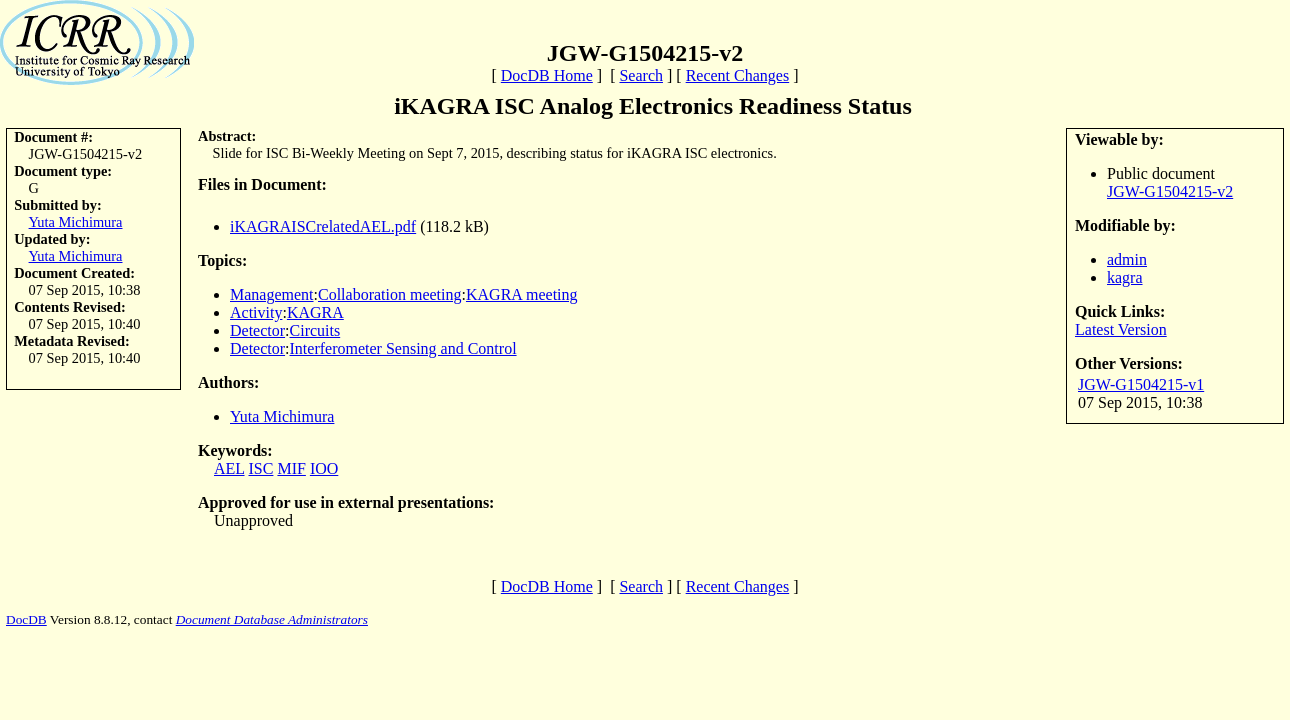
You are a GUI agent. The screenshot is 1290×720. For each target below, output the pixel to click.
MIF (291, 468)
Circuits (315, 330)
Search (641, 75)
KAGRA (315, 312)
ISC (261, 468)
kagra (1125, 277)
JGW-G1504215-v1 (1141, 384)
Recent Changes (738, 75)
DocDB (26, 619)
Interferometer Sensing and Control (403, 348)
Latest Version (1121, 329)
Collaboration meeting (390, 294)
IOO (324, 468)
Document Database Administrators (272, 619)
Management (272, 294)
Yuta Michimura (76, 222)
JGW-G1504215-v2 (1170, 191)
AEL (229, 468)
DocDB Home (547, 75)
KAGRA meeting (522, 294)
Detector (257, 330)
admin (1127, 259)
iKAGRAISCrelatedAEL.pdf (323, 226)
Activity (256, 312)
